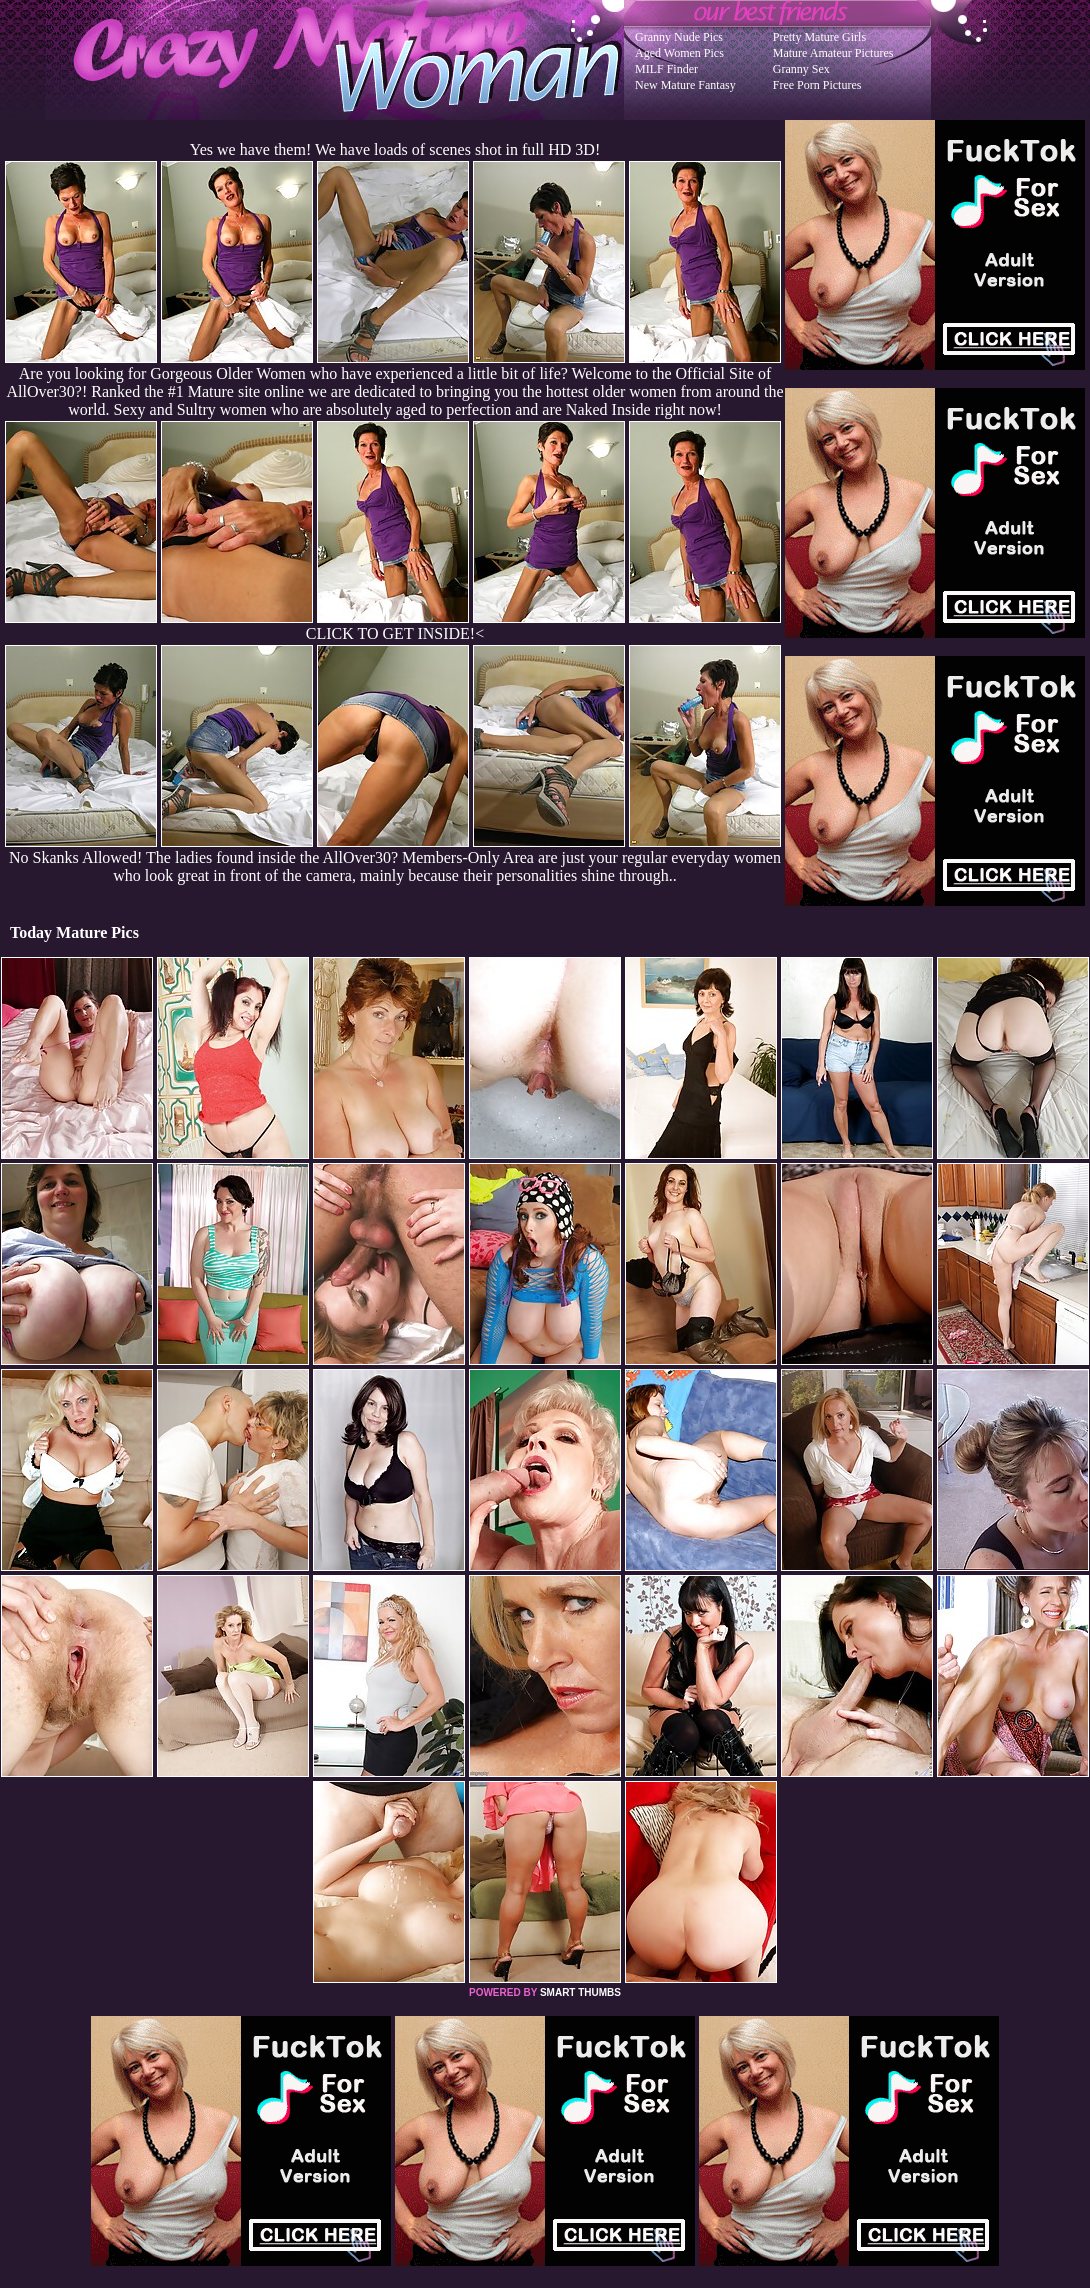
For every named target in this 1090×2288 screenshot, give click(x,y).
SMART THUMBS (580, 1992)
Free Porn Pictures (817, 85)
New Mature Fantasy (685, 85)
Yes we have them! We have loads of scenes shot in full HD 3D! (395, 149)
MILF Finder (666, 69)
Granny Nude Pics (679, 37)
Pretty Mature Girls (819, 37)
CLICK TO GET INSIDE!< (395, 633)
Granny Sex (801, 69)
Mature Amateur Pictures (833, 53)
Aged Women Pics (679, 53)
